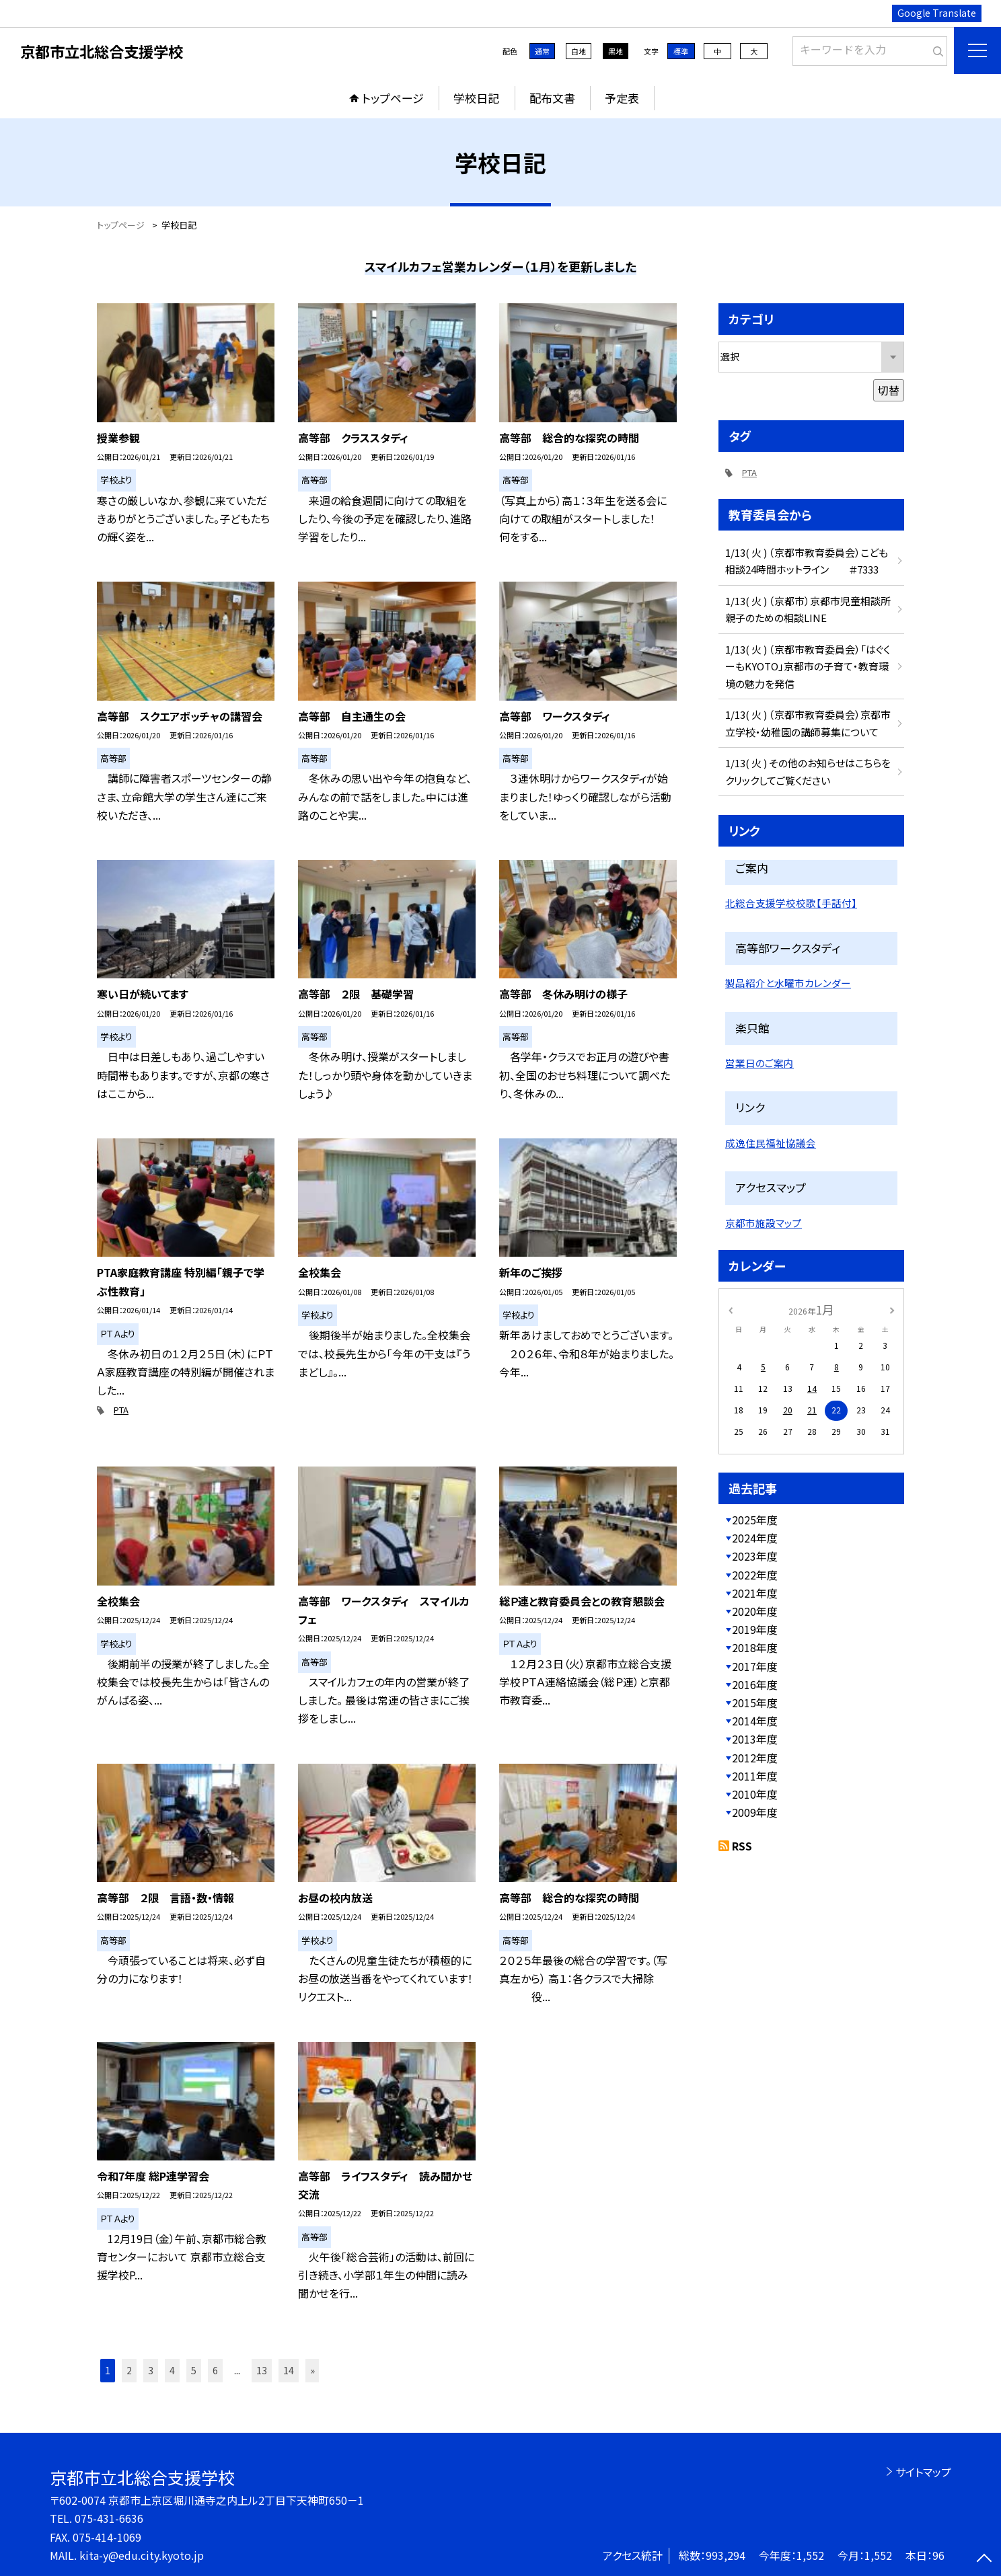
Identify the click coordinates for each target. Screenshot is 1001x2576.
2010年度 (755, 1794)
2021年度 (755, 1593)
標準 (680, 51)
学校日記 (476, 97)
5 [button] (193, 2370)
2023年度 (755, 1556)
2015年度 (755, 1702)
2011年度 (755, 1776)
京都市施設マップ (763, 1223)
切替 (888, 390)
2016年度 (755, 1684)
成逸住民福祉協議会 (770, 1143)
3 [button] (150, 2370)
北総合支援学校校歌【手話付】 (791, 903)
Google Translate (936, 12)
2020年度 (755, 1611)
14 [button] (288, 2370)
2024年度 (755, 1538)
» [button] (312, 2370)
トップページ (393, 97)
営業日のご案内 (759, 1063)
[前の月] (731, 1309)
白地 (578, 51)
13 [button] (261, 2370)
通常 (542, 51)
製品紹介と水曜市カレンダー (788, 983)
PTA (121, 1409)
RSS (742, 1846)
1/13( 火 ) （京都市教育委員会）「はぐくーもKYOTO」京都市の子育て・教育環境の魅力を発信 (807, 666)
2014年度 (755, 1721)
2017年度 (755, 1666)
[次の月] (892, 1309)
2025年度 (755, 1520)
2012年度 (755, 1758)
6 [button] (215, 2370)
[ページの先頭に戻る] (984, 2559)
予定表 (622, 97)
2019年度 (755, 1629)
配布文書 (552, 97)
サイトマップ (923, 2472)
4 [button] (172, 2370)
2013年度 (755, 1739)
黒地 (615, 51)
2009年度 (755, 1812)
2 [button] (129, 2370)
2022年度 (755, 1575)
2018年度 (755, 1647)
